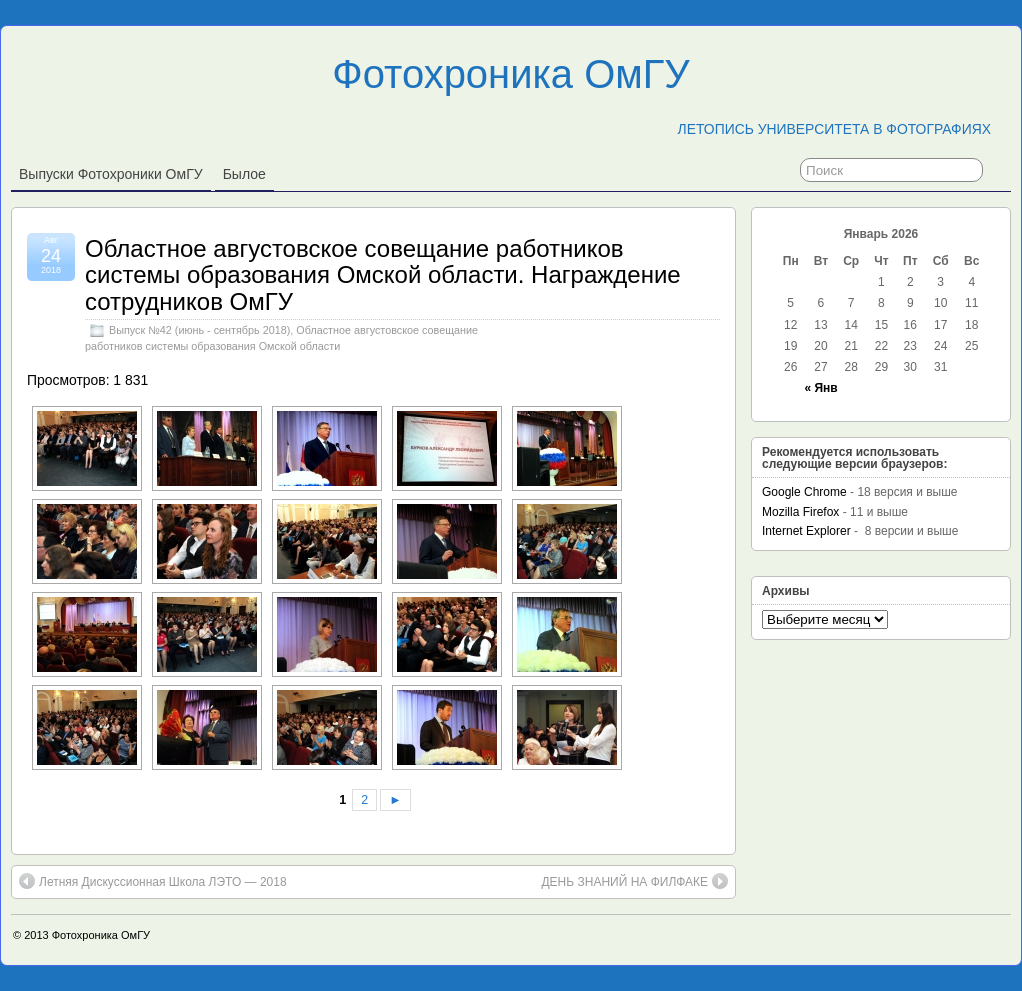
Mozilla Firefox (800, 512)
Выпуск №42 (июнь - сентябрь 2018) (199, 330)
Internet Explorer (806, 531)
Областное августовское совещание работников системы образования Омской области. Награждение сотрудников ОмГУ (383, 275)
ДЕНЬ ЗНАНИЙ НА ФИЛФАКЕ (634, 881)
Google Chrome (804, 492)
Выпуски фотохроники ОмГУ (111, 174)
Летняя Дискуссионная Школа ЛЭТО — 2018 (153, 881)
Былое (244, 174)
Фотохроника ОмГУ (510, 74)
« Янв (820, 388)
